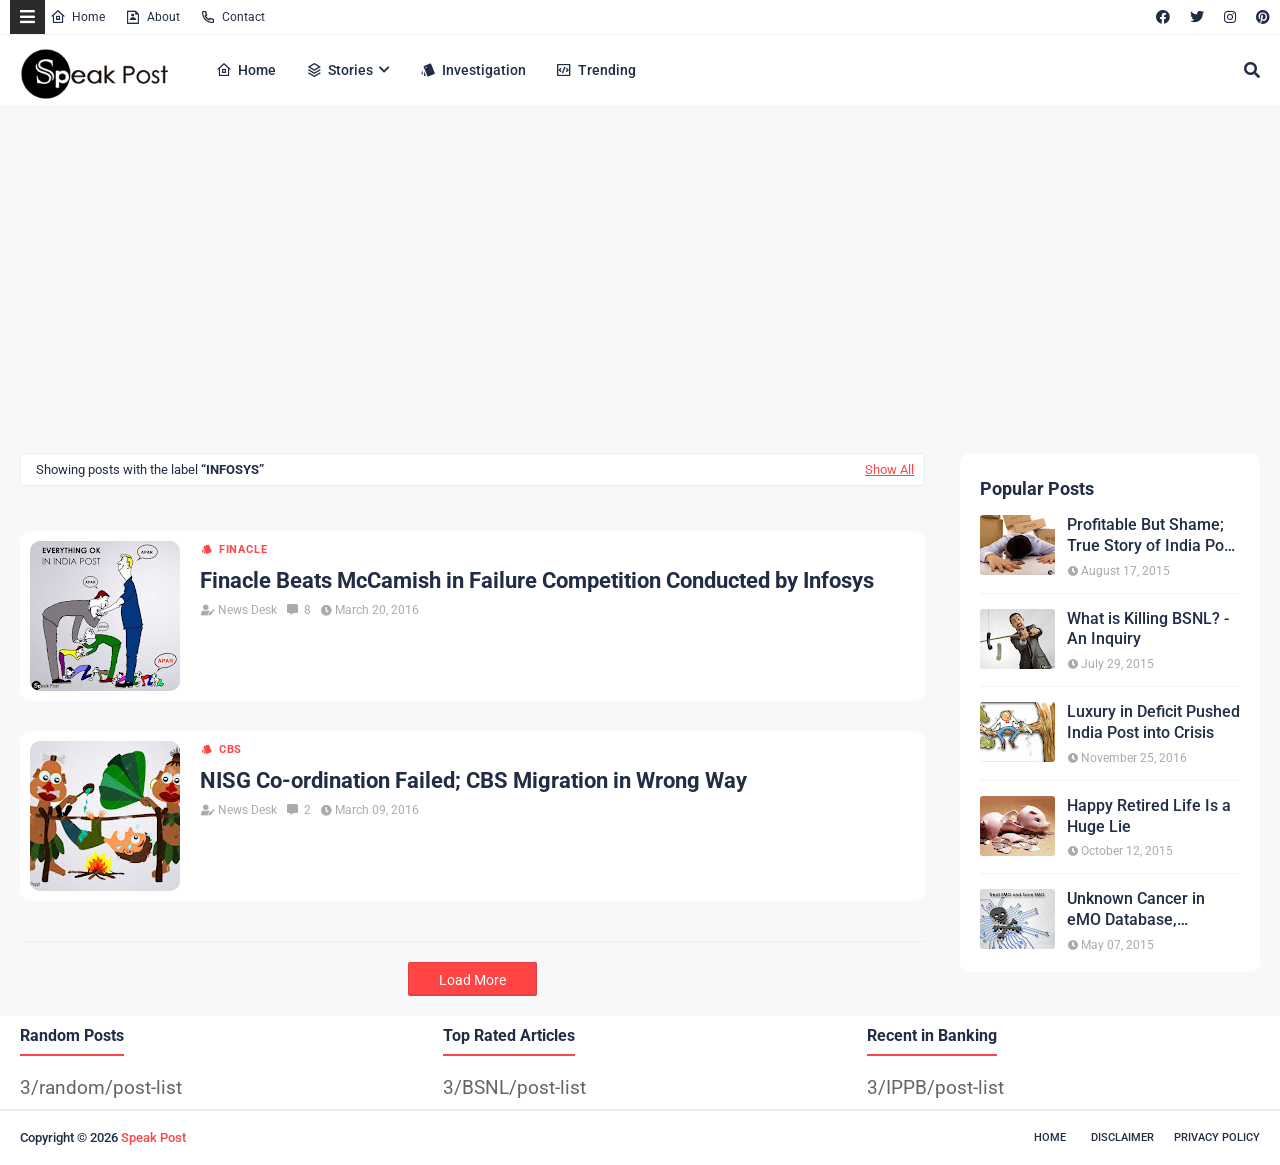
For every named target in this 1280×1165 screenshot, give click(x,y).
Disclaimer (1122, 1137)
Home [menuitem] (246, 70)
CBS (230, 749)
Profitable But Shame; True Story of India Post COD (1152, 536)
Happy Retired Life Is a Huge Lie (1149, 816)
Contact (232, 17)
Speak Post (153, 1137)
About (152, 17)
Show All (889, 469)
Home (77, 17)
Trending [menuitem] (596, 70)
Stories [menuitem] (339, 70)
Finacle (243, 549)
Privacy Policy (1217, 1137)
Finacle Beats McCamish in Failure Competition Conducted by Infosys (537, 580)
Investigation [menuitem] (473, 70)
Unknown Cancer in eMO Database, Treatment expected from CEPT (1139, 910)
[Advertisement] (620, 283)
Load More (472, 980)
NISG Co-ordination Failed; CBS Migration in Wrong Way (473, 780)
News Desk (247, 610)
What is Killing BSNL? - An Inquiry (1148, 629)
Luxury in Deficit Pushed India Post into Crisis (1153, 722)
